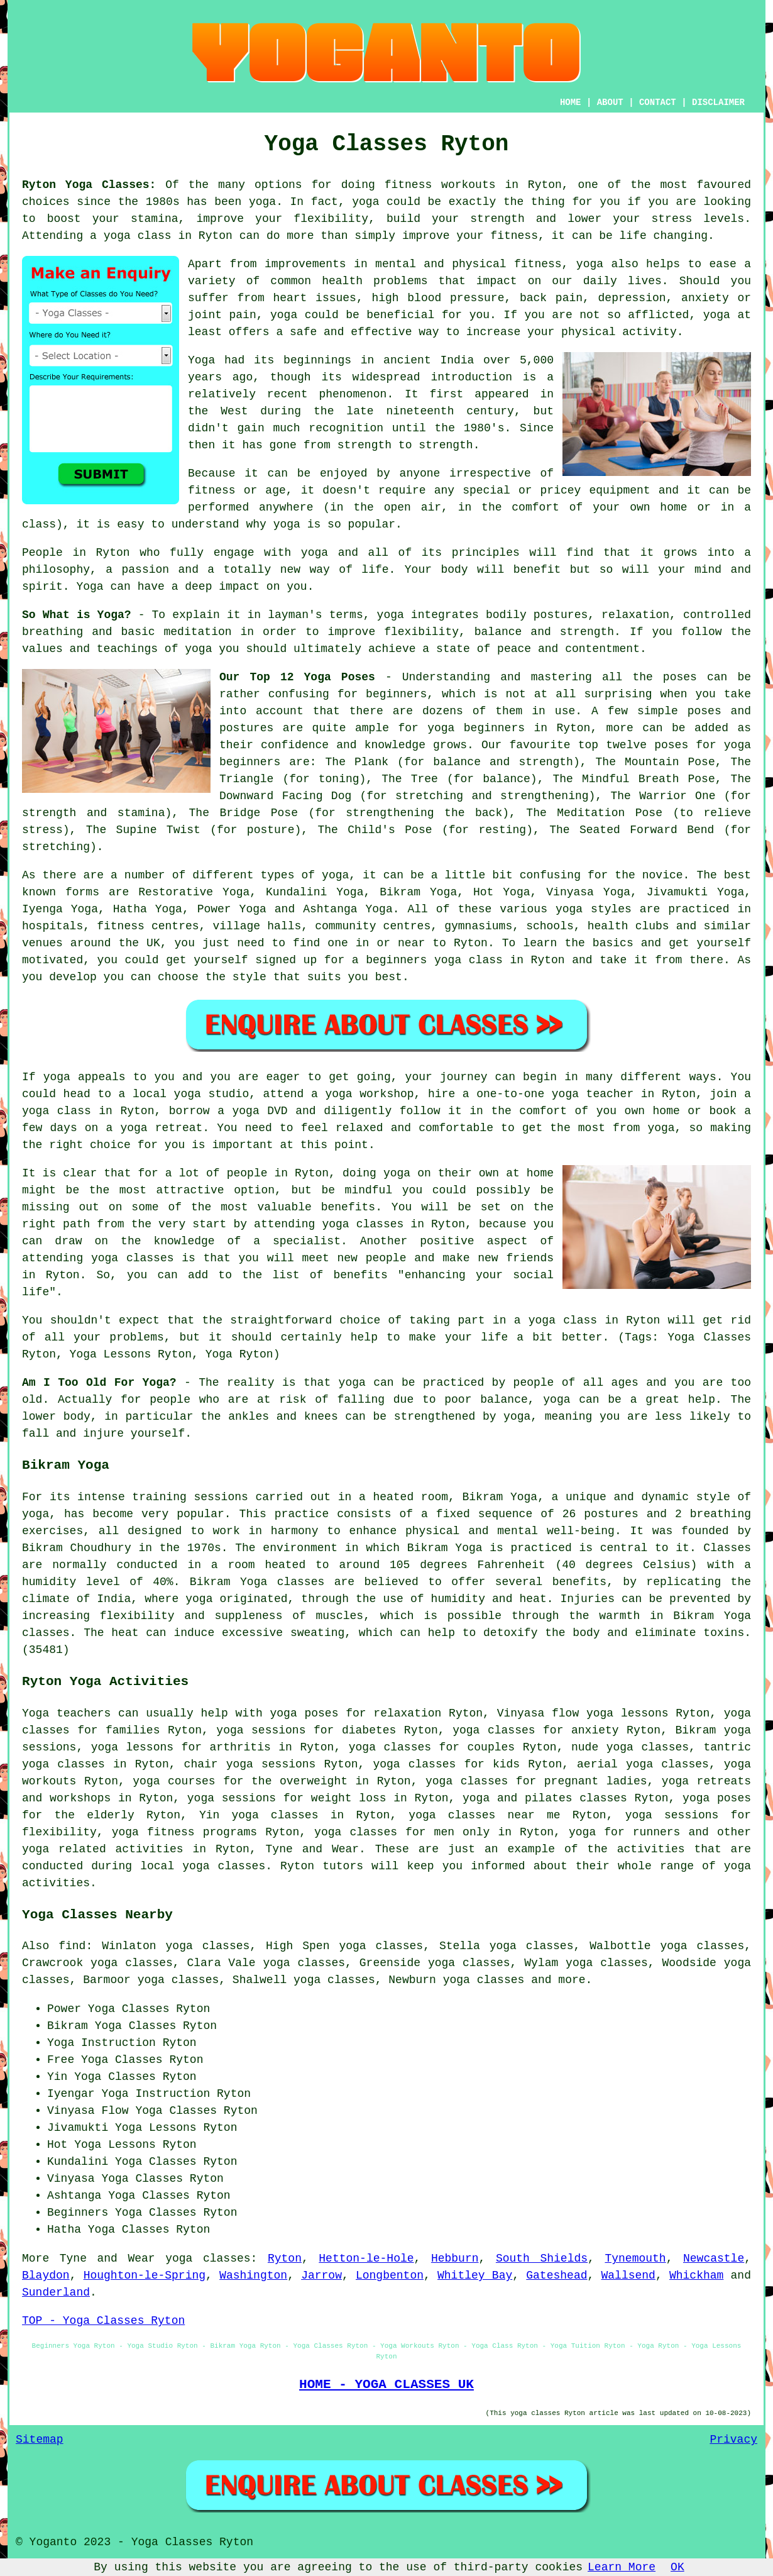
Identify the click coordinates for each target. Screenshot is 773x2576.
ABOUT (610, 102)
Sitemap (39, 2439)
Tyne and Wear (312, 1849)
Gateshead (556, 2275)
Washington (253, 2275)
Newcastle (713, 2258)
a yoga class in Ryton (587, 1320)
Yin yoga (229, 1815)
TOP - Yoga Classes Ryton (103, 2320)
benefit (537, 569)
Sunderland (56, 2292)
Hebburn (455, 2258)
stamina (154, 219)
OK (677, 2567)
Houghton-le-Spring (145, 2275)
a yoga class (131, 235)
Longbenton (390, 2275)
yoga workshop (369, 1094)
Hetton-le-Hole (366, 2258)
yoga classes (207, 2258)
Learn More (621, 2567)
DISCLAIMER (718, 102)
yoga (262, 202)
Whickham (696, 2275)
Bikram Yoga (418, 892)
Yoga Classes (129, 2009)
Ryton (285, 2258)
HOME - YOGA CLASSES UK (386, 2384)
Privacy (733, 2439)
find (71, 1946)
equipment (619, 490)
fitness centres (148, 926)
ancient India (428, 360)
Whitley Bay (474, 2275)
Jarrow (321, 2275)
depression (632, 298)
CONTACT (657, 102)
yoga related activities (103, 1849)
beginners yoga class (434, 960)
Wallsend (628, 2275)
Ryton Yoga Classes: (89, 185)
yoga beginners (476, 728)
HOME (570, 102)
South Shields (542, 2258)
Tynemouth (635, 2258)
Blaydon (46, 2275)
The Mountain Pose (655, 762)
